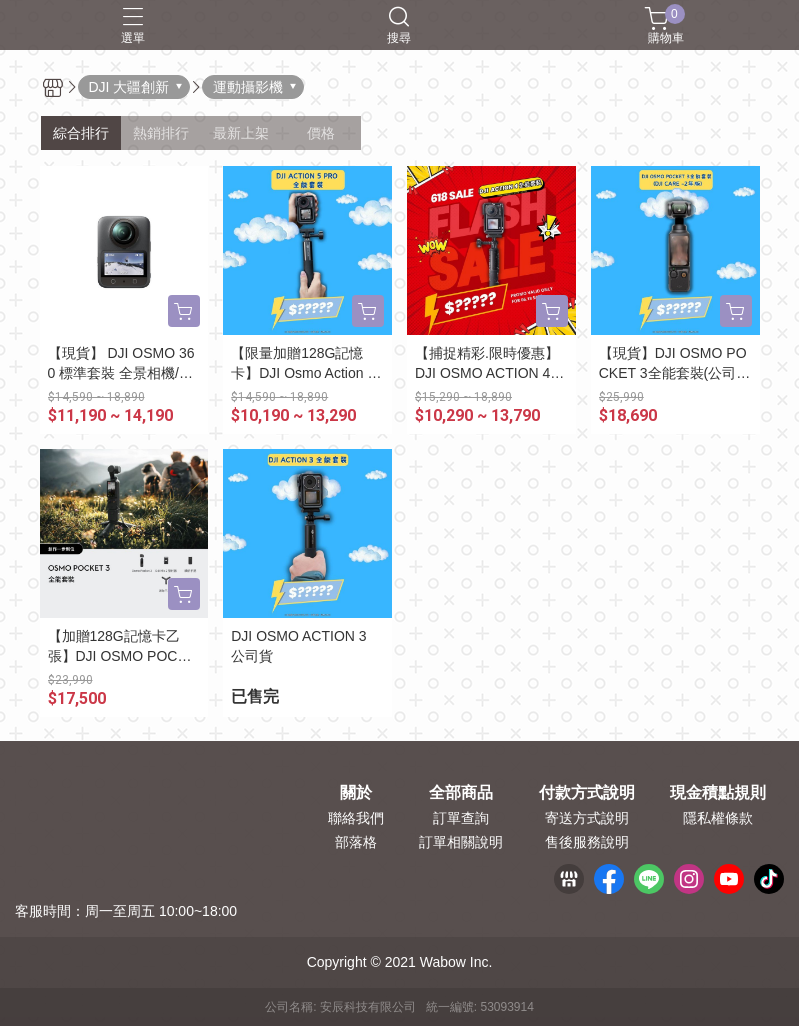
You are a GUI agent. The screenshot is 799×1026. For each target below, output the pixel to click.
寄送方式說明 (587, 818)
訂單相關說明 (461, 842)
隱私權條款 (718, 818)
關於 (356, 793)
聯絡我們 (356, 818)
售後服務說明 (587, 842)
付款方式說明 (587, 793)
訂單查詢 (461, 818)
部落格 (356, 842)
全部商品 (461, 793)
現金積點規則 (718, 793)
